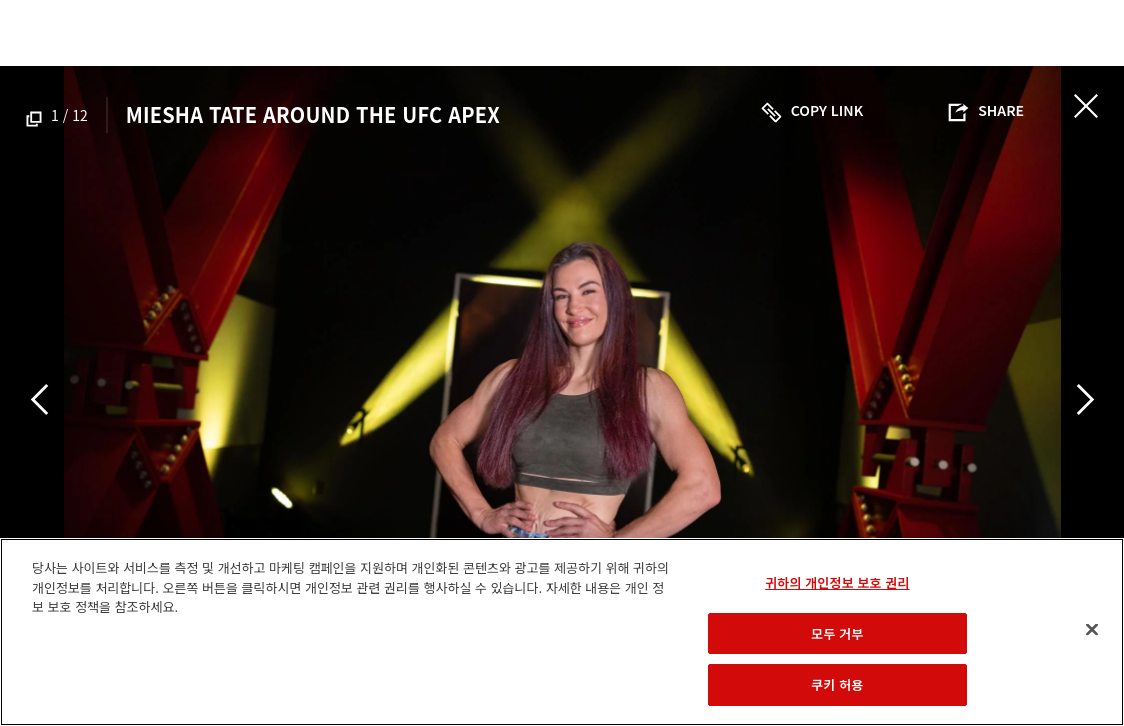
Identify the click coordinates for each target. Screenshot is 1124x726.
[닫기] (1092, 630)
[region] (562, 632)
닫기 (1086, 106)
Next (1085, 399)
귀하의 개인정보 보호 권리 (837, 582)
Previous (39, 399)
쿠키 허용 (837, 684)
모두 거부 (837, 633)
